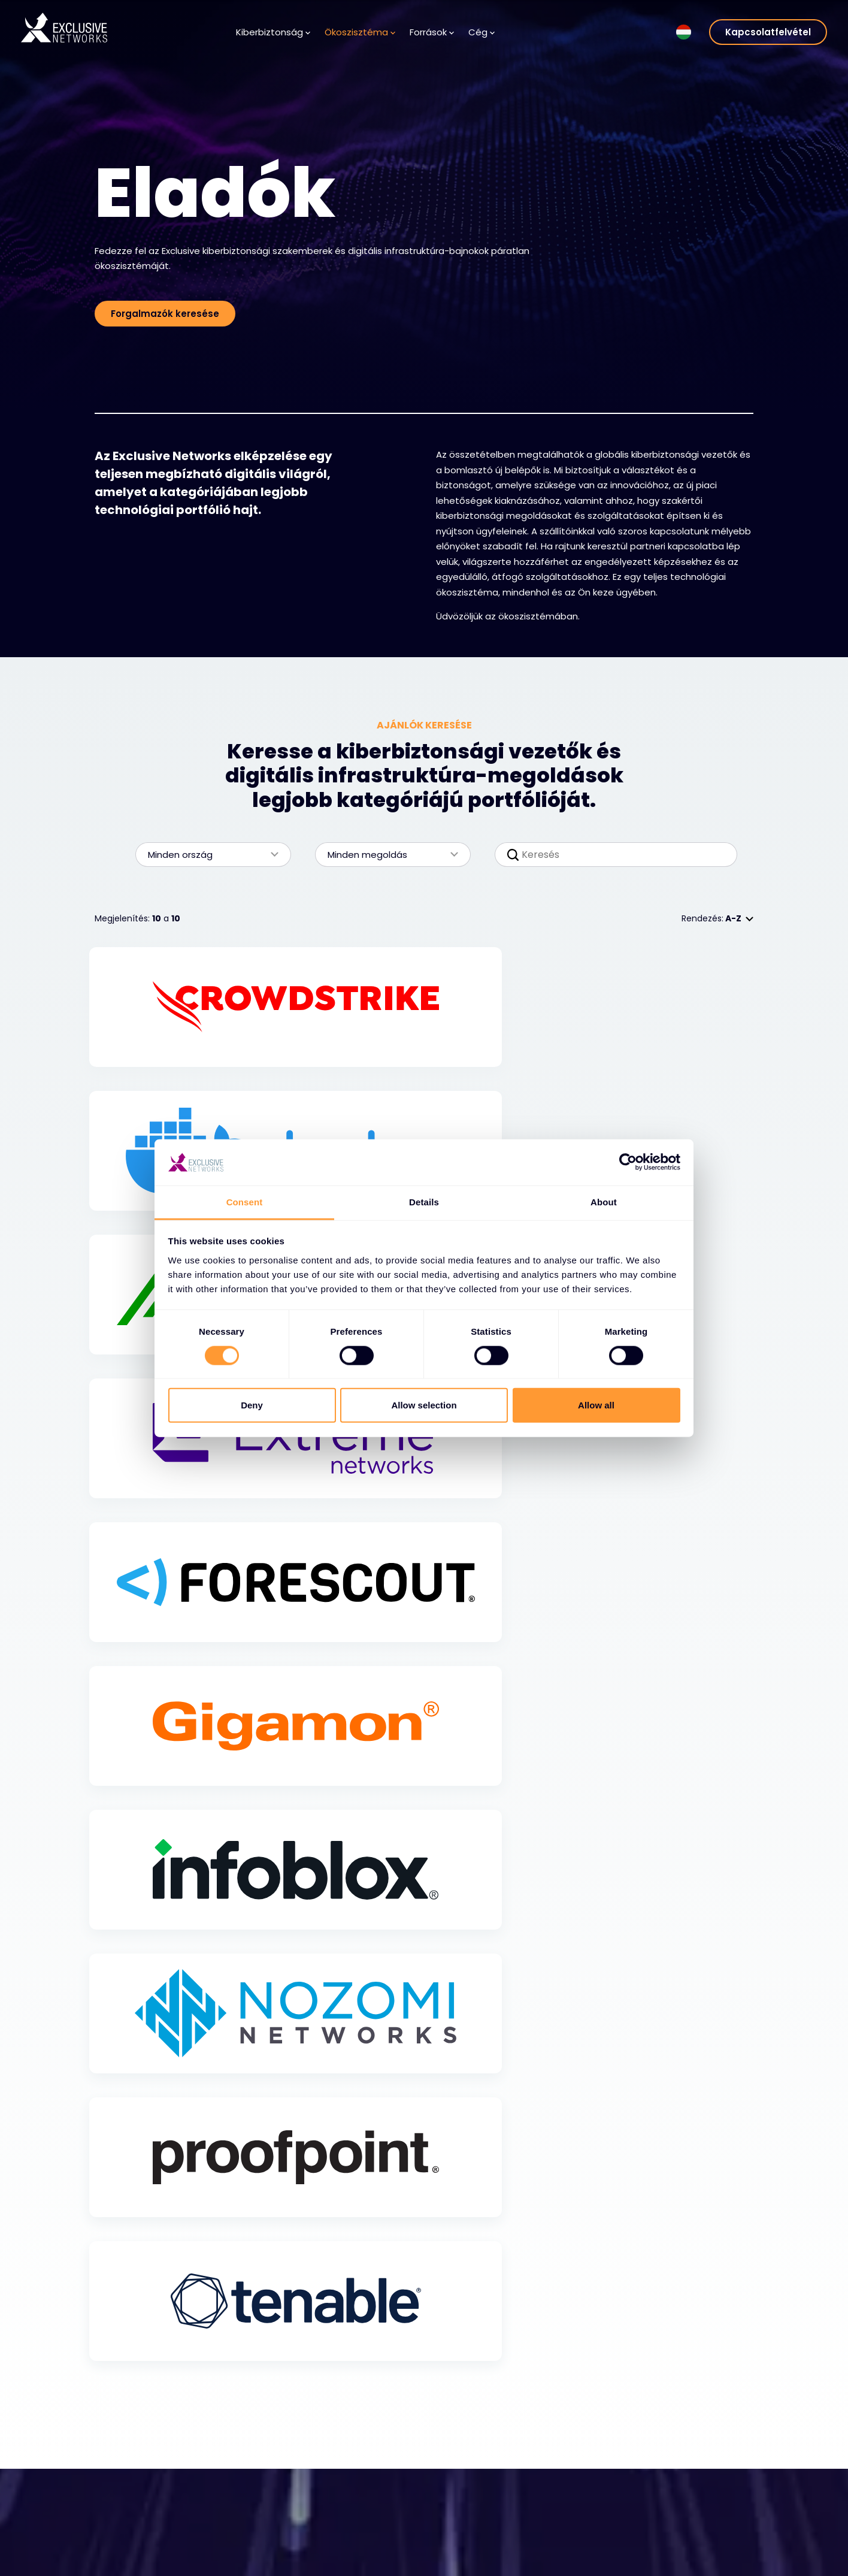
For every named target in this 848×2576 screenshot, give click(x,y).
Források (432, 32)
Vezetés (464, 2539)
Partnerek (240, 2521)
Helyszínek (469, 2557)
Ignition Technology (693, 2550)
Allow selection (423, 1405)
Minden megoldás (387, 854)
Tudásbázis (357, 2504)
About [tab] (603, 1202)
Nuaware (670, 2568)
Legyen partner (252, 2539)
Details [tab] (424, 1202)
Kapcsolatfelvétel (768, 32)
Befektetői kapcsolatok (700, 2503)
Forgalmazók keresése (165, 313)
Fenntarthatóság (687, 2532)
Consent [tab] (244, 1202)
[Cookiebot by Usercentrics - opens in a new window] (628, 1162)
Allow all (596, 1405)
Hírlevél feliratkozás (374, 2539)
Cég (481, 32)
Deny (252, 1405)
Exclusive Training (688, 2485)
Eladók (233, 2504)
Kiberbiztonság (273, 32)
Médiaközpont (363, 2521)
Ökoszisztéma (360, 32)
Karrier (461, 2521)
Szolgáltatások (137, 2521)
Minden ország (207, 854)
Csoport (674, 2462)
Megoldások (131, 2504)
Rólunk (461, 2504)
